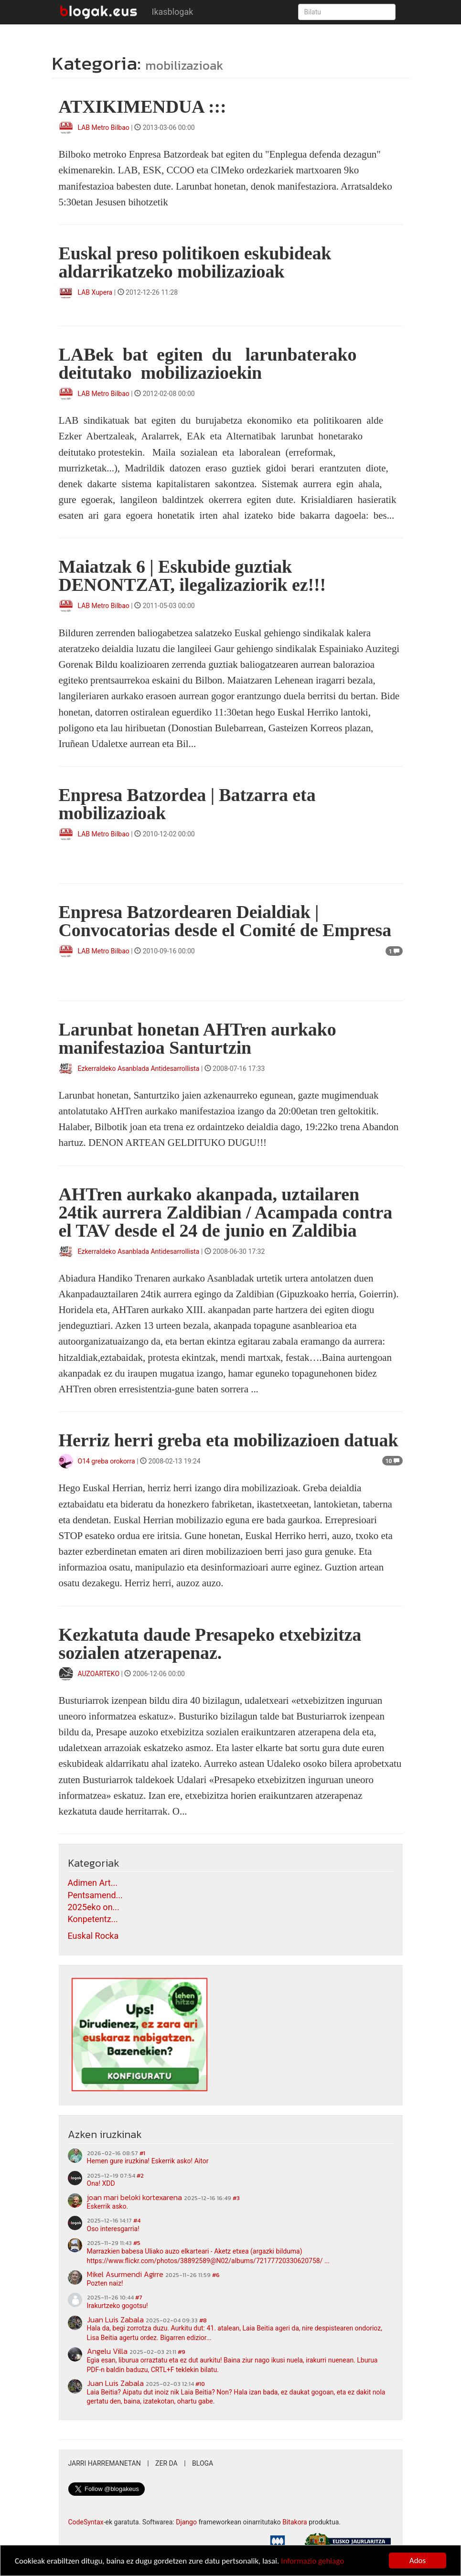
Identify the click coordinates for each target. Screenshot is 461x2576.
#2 (140, 2175)
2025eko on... (93, 1907)
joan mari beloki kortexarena (134, 2197)
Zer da (166, 2463)
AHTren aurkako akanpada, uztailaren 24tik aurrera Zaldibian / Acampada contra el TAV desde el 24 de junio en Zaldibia (226, 1212)
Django (186, 2522)
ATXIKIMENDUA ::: (142, 106)
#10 (200, 2384)
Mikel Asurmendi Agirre (125, 2274)
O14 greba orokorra (106, 1461)
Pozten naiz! (105, 2283)
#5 (136, 2243)
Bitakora (294, 2522)
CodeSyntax (86, 2522)
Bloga (202, 2463)
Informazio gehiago (312, 2561)
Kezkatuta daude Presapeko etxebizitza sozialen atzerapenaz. (210, 1644)
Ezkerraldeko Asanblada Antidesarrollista (139, 1068)
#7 (138, 2297)
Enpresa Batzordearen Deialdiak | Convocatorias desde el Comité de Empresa (225, 921)
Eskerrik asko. (108, 2206)
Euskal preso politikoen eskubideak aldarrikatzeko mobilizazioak (195, 262)
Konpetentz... (93, 1919)
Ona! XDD (101, 2183)
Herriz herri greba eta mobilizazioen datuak (228, 1440)
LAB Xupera (95, 292)
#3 (236, 2198)
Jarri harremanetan (104, 2463)
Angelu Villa (107, 2351)
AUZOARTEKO (99, 1674)
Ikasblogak (172, 12)
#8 (203, 2320)
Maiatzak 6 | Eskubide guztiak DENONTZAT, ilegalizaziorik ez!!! (192, 575)
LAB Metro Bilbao (103, 127)
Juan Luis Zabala (115, 2319)
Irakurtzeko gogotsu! (117, 2305)
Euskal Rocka (93, 1936)
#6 (216, 2275)
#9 (181, 2352)
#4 (136, 2220)
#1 (142, 2153)
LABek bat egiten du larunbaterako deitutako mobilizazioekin (210, 363)
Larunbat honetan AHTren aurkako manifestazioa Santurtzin (197, 1038)
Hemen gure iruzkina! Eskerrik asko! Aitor (148, 2161)
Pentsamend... (95, 1895)
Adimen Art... (93, 1883)
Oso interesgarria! (113, 2229)
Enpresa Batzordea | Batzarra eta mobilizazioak (187, 804)
